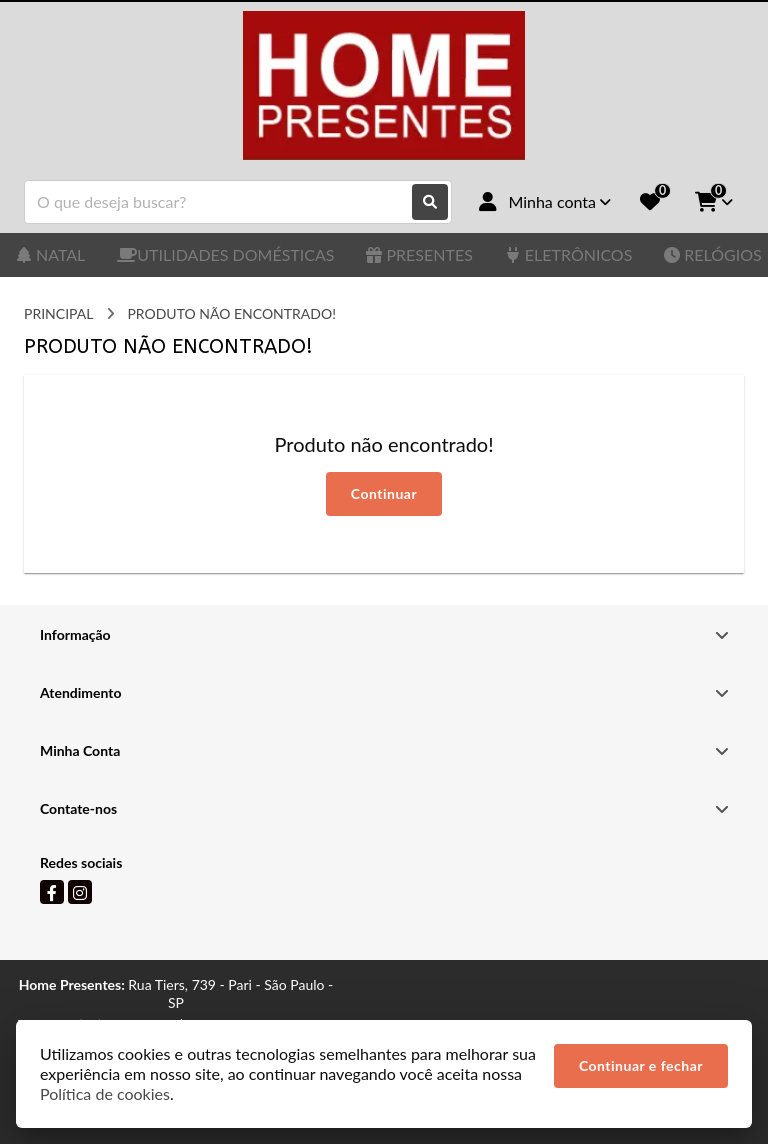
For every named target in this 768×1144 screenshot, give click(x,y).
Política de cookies (105, 1093)
